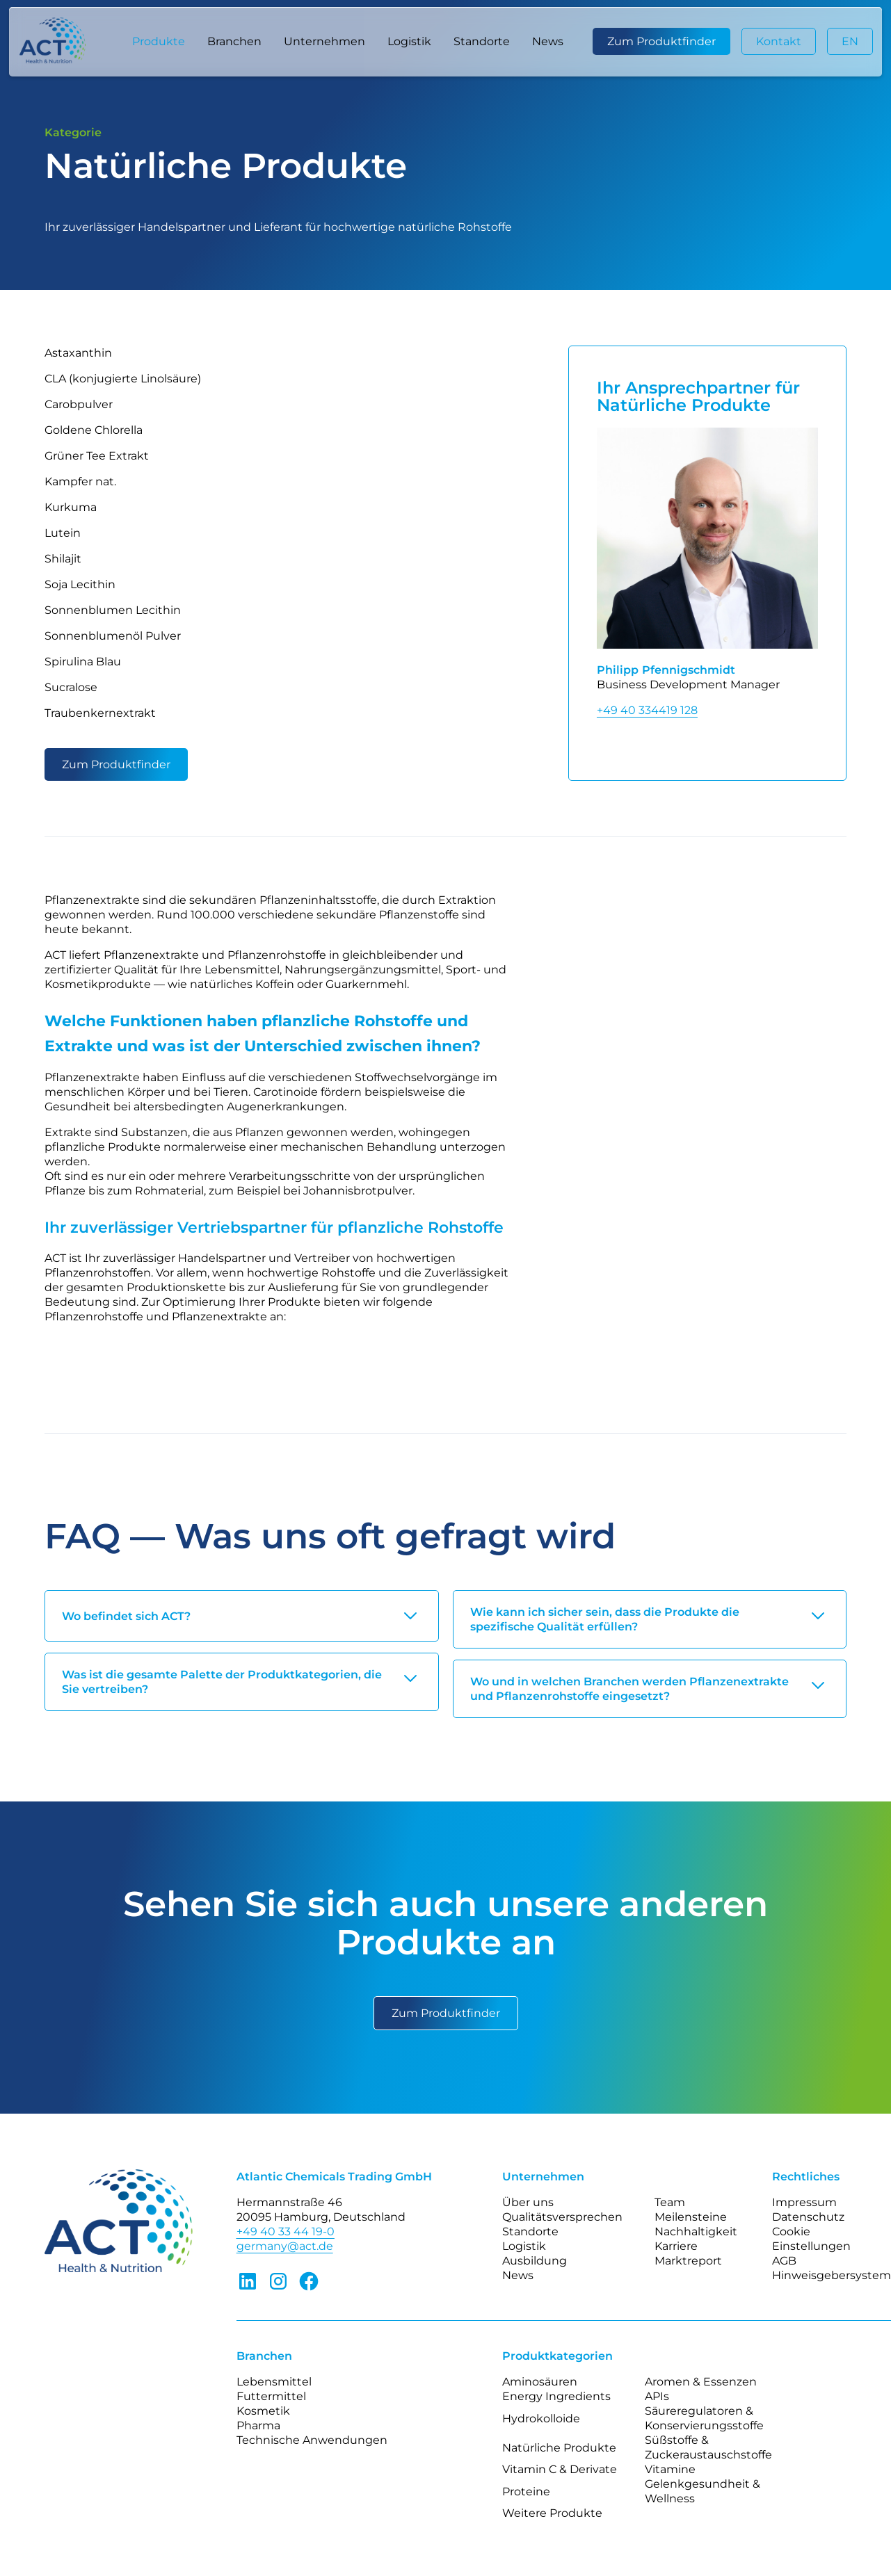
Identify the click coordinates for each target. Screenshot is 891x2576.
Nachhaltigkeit (696, 2231)
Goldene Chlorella (94, 430)
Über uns (528, 2202)
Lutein (63, 533)
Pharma (258, 2425)
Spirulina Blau (83, 661)
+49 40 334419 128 (647, 710)
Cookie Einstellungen (811, 2239)
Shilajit (63, 558)
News (547, 41)
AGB (784, 2260)
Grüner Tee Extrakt (97, 455)
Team (670, 2202)
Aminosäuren (539, 2381)
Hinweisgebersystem (831, 2275)
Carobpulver (79, 404)
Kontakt (778, 41)
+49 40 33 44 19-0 (285, 2231)
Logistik (409, 41)
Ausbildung (534, 2260)
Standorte (481, 41)
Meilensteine (691, 2216)
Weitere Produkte (552, 2513)
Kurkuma (71, 507)
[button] (158, 41)
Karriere (676, 2246)
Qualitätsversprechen (562, 2216)
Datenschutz (808, 2216)
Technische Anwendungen (311, 2440)
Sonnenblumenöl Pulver (113, 635)
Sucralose (71, 687)
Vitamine (670, 2469)
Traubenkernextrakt (100, 713)
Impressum (804, 2202)
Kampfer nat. (80, 481)
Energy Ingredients (556, 2396)
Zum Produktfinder (661, 41)
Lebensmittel (274, 2381)
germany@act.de (284, 2246)
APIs (657, 2396)
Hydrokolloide (541, 2418)
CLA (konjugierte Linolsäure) (123, 378)
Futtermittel (271, 2396)
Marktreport (688, 2260)
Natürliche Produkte (559, 2447)
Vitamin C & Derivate (559, 2469)
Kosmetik (263, 2410)
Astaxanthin (78, 352)
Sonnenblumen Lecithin (113, 610)
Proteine (526, 2491)
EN (850, 41)
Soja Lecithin (80, 584)
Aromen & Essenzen (701, 2381)
